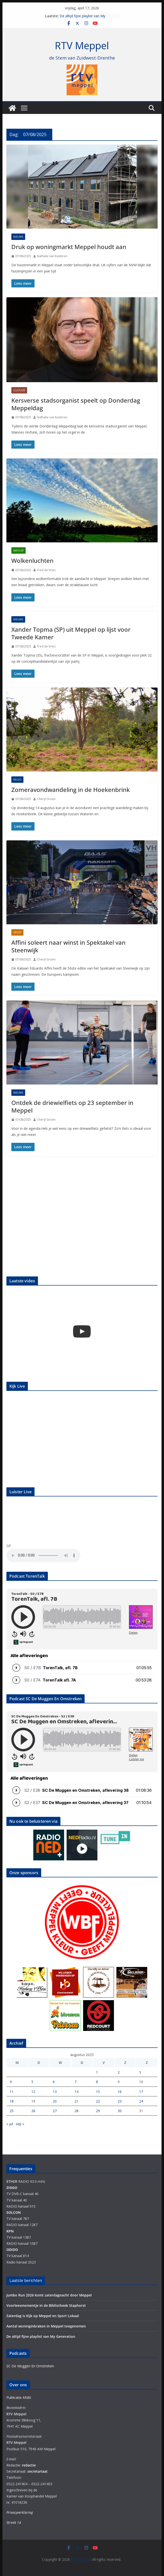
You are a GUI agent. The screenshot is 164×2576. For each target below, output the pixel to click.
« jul (9, 2123)
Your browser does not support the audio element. (43, 1555)
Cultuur (19, 390)
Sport (17, 932)
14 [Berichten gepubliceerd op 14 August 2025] (76, 2091)
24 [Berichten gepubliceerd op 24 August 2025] (141, 2101)
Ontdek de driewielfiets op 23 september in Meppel (72, 1106)
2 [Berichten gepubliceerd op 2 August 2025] (119, 2072)
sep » (20, 2123)
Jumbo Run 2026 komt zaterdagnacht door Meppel (49, 2295)
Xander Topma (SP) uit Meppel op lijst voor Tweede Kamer (70, 633)
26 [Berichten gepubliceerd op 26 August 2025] (33, 2110)
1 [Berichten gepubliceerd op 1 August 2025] (97, 2072)
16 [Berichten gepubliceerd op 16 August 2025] (120, 2091)
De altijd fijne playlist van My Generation (40, 2336)
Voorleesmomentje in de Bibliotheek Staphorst (46, 2305)
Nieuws (18, 236)
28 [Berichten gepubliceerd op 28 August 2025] (76, 2110)
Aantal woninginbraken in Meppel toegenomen (46, 2326)
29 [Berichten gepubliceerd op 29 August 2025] (98, 2110)
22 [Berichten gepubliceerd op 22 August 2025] (98, 2101)
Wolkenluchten (32, 560)
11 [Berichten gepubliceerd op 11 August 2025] (12, 2091)
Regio (17, 779)
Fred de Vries (46, 570)
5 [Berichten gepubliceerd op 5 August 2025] (32, 2081)
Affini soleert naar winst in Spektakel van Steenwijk (68, 946)
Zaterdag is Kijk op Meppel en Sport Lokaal (42, 2315)
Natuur (18, 550)
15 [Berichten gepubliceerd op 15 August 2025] (98, 2091)
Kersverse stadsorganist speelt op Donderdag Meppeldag (75, 404)
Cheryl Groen (46, 799)
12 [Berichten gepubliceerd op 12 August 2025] (33, 2091)
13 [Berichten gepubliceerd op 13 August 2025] (55, 2091)
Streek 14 (13, 2522)
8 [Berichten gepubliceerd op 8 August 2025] (97, 2081)
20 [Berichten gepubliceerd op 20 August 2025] (55, 2101)
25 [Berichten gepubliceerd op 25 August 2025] (12, 2110)
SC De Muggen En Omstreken (30, 2366)
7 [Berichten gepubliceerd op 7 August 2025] (75, 2081)
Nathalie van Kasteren (52, 256)
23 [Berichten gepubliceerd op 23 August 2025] (120, 2101)
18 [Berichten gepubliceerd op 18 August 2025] (12, 2101)
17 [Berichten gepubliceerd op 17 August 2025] (141, 2091)
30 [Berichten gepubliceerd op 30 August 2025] (120, 2110)
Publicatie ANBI (18, 2397)
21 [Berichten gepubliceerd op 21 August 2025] (76, 2101)
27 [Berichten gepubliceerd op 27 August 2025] (55, 2110)
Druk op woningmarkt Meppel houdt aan (68, 247)
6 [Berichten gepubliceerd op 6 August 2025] (54, 2081)
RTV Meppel (82, 45)
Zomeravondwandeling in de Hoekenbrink (70, 789)
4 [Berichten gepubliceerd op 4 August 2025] (11, 2081)
